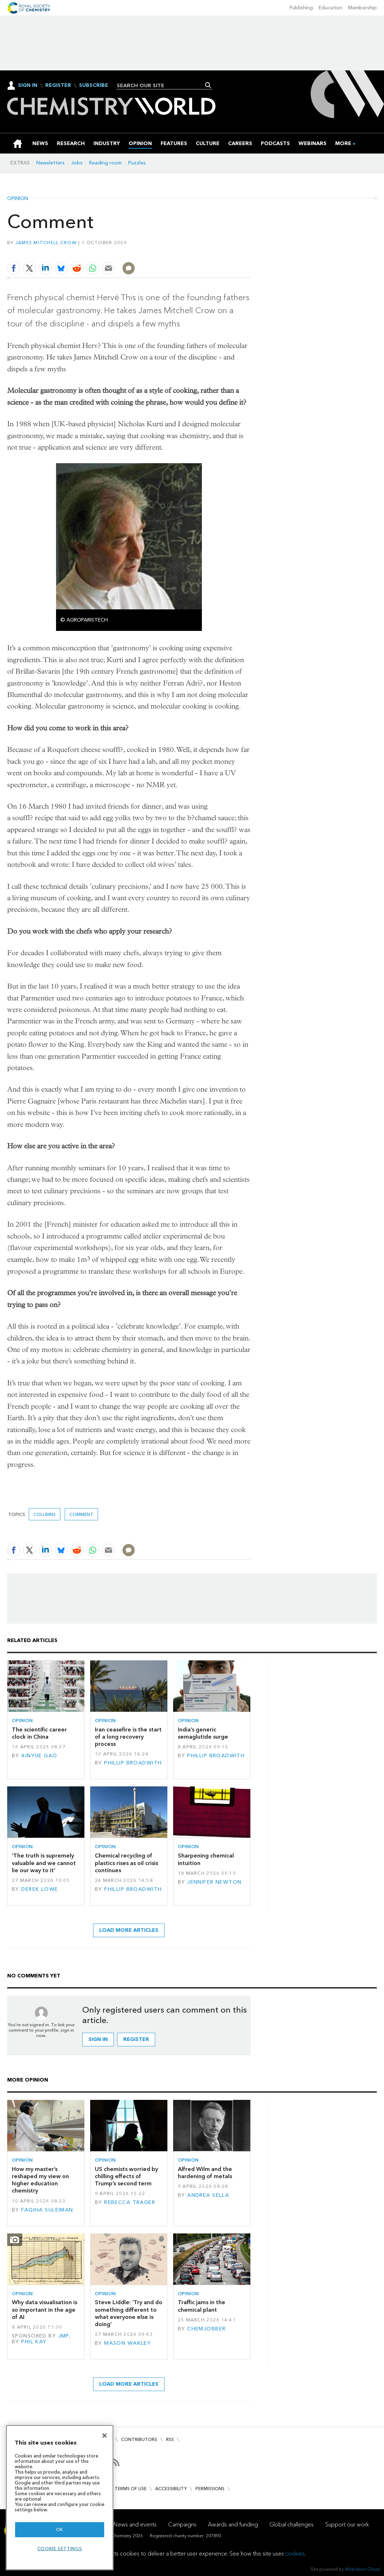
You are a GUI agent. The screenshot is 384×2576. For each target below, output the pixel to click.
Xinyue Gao (39, 1756)
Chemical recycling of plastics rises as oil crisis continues (126, 1863)
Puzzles (137, 163)
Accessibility (171, 2488)
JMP (63, 2336)
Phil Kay (33, 2342)
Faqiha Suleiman (47, 2210)
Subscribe (93, 85)
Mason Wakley (127, 2343)
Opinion (17, 198)
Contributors (139, 2439)
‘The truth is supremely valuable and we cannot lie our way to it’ (44, 1863)
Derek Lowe (39, 1889)
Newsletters (50, 163)
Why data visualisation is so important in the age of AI (44, 2309)
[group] (343, 143)
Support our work (347, 2524)
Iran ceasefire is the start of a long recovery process (128, 1737)
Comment (81, 1514)
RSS (170, 2439)
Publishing (301, 8)
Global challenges (291, 2524)
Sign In (27, 85)
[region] (60, 2497)
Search (208, 85)
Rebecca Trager (129, 2202)
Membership (362, 8)
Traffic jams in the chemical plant (201, 2306)
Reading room (105, 163)
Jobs (77, 163)
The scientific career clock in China (39, 1733)
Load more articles (128, 1930)
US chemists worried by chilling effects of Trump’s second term (126, 2176)
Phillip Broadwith (133, 1763)
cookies (295, 2553)
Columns (44, 1514)
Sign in (98, 2039)
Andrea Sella (208, 2195)
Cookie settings (59, 2548)
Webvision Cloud (362, 2569)
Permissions (210, 2488)
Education (330, 8)
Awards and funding (233, 2524)
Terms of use (131, 2488)
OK (59, 2529)
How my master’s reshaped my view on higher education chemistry (40, 2180)
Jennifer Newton (214, 1882)
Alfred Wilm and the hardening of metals (205, 2173)
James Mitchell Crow (46, 242)
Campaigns (182, 2524)
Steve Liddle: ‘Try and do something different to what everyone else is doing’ (128, 2313)
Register (58, 85)
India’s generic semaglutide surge (203, 1733)
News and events (135, 2524)
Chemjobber (206, 2329)
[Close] (104, 2436)
